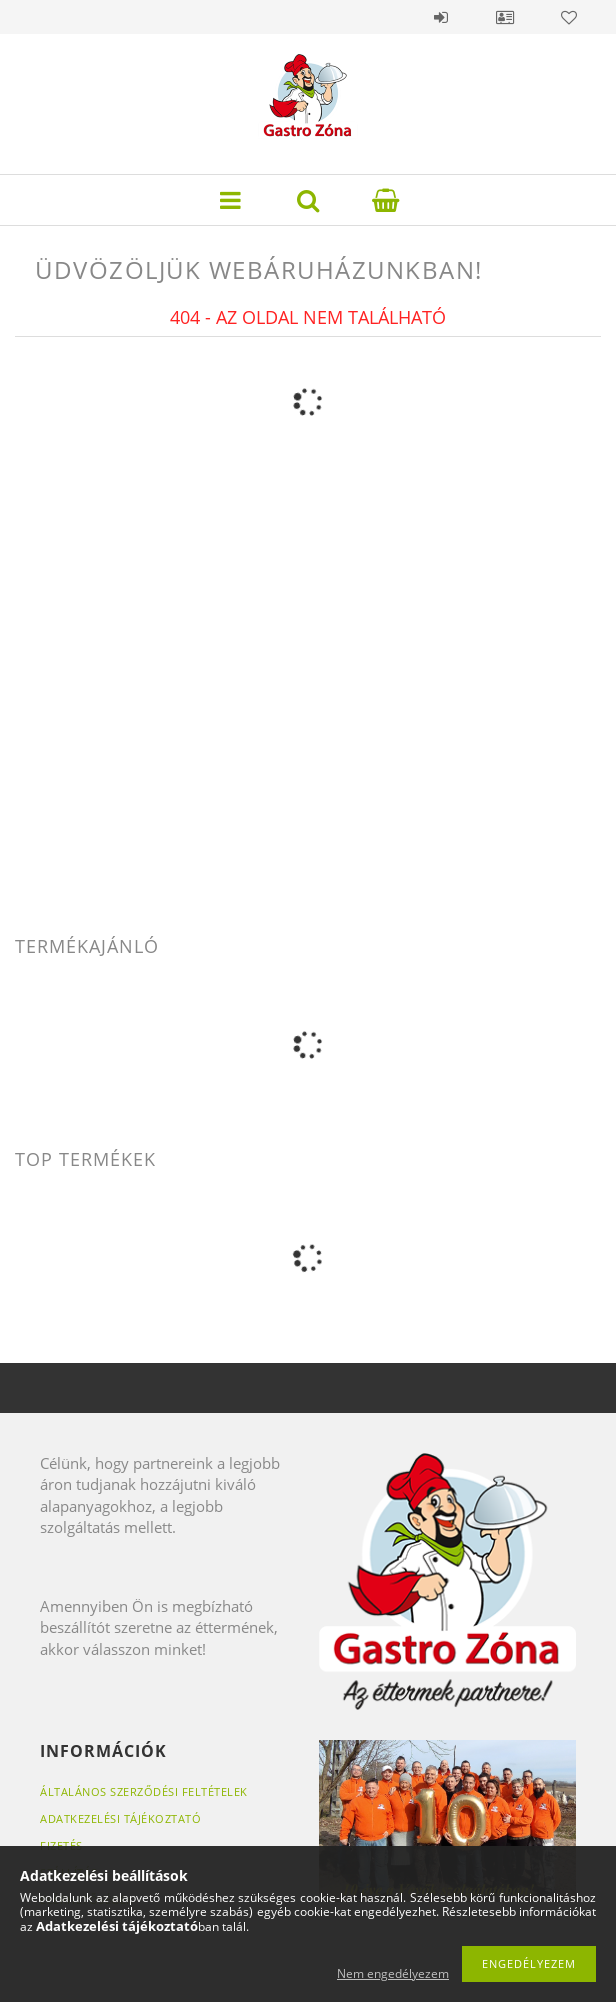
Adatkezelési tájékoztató (120, 1818)
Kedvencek (569, 17)
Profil (505, 17)
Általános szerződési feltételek (144, 1791)
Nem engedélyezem (393, 1973)
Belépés (441, 17)
